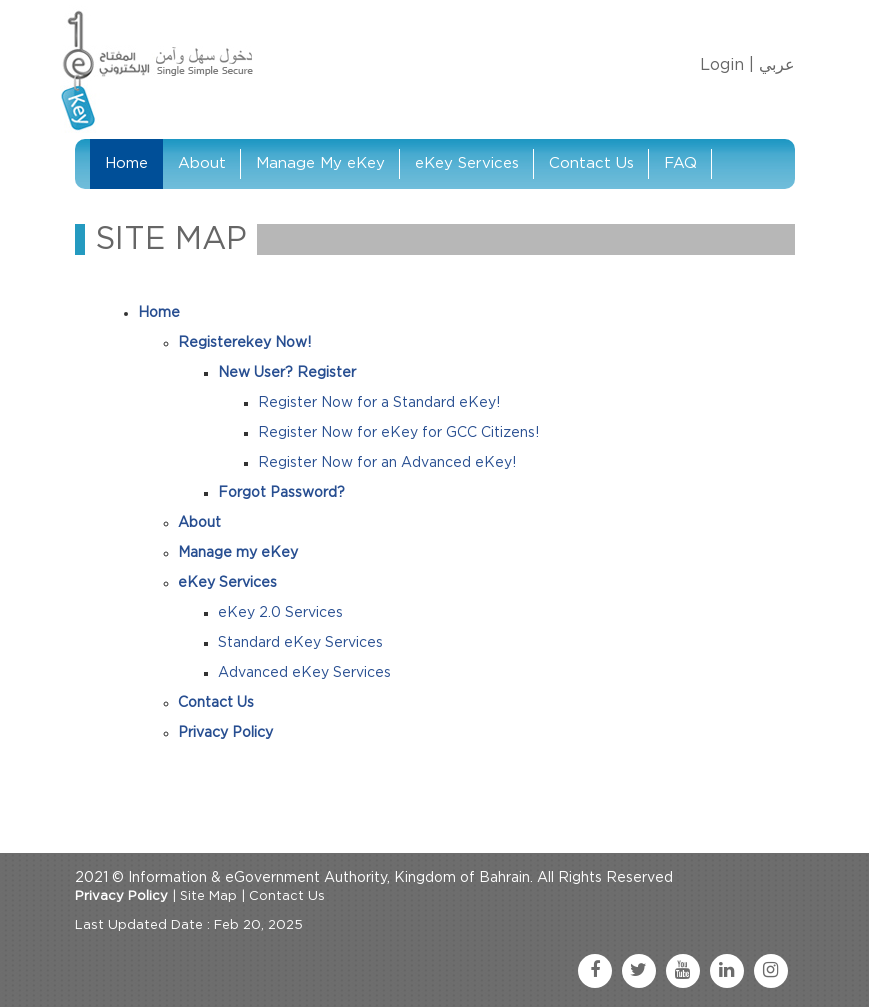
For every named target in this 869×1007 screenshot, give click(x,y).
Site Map (208, 896)
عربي (777, 65)
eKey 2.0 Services (280, 613)
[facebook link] (595, 971)
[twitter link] (639, 971)
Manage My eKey (320, 163)
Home (126, 163)
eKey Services (467, 163)
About (202, 163)
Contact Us (591, 163)
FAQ (680, 163)
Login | (727, 65)
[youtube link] (683, 971)
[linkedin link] (727, 971)
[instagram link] (771, 971)
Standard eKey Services (300, 643)
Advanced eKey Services (304, 673)
